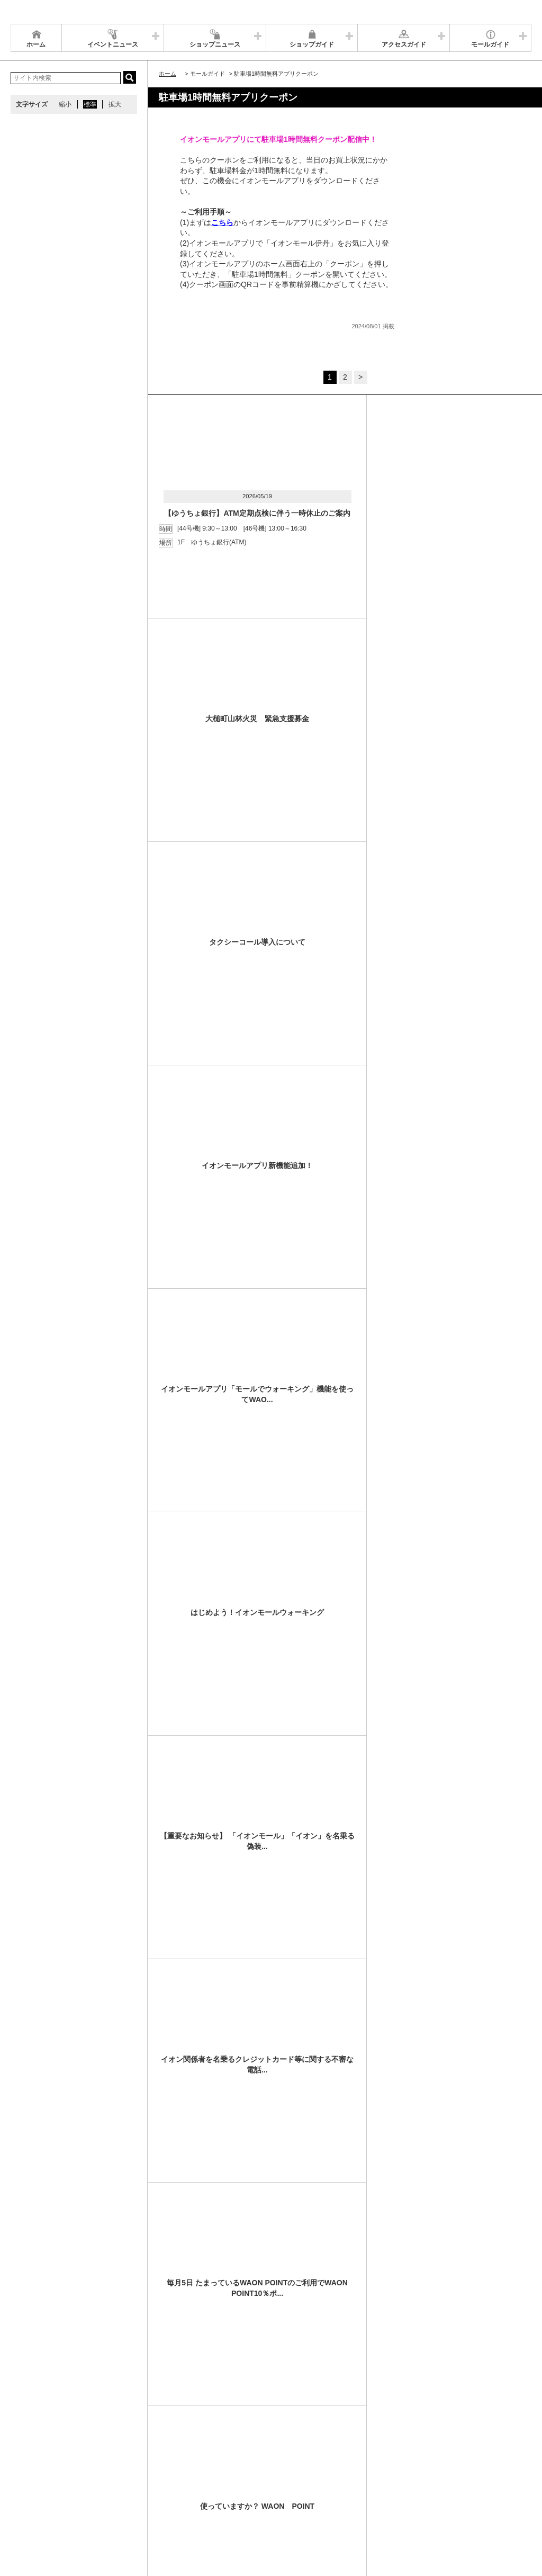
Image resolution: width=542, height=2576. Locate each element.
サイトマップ (35, 2489)
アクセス (115, 2489)
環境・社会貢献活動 (113, 2502)
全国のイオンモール (45, 2502)
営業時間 (78, 2489)
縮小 (65, 104)
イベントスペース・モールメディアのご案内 (276, 2489)
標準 (90, 104)
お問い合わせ (370, 2489)
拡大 (115, 104)
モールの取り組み (178, 2502)
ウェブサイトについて (170, 2489)
